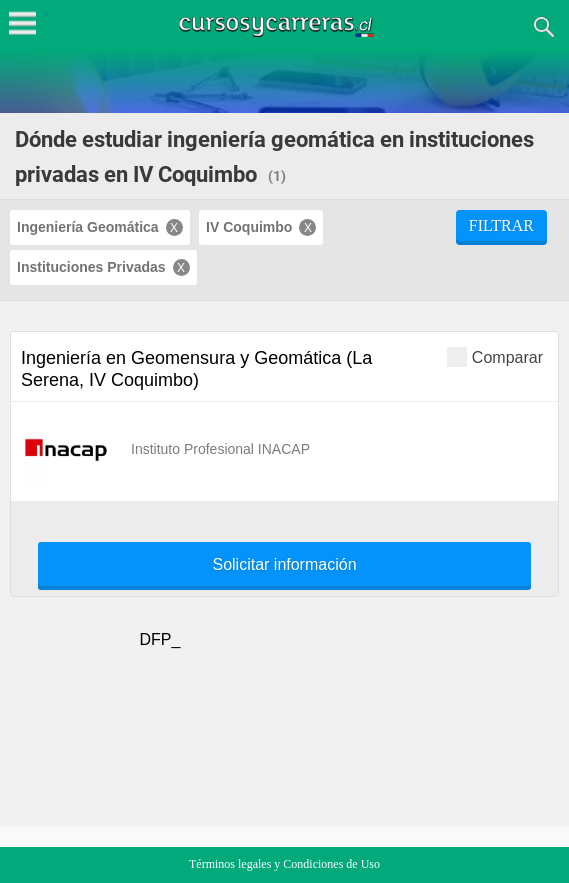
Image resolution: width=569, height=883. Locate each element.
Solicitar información (284, 565)
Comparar (495, 356)
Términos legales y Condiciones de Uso (284, 864)
